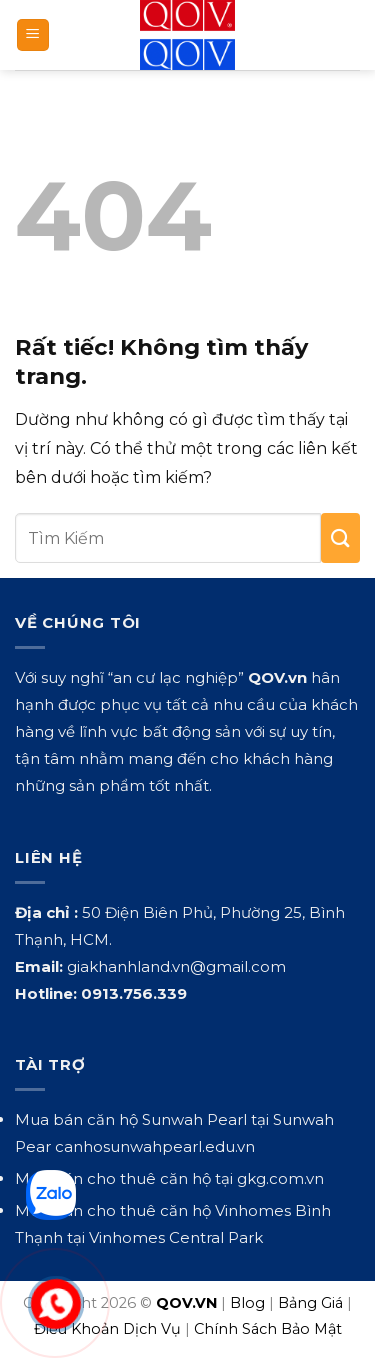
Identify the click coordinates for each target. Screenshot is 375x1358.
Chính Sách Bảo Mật (268, 1329)
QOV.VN (186, 1303)
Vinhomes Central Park (176, 1237)
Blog (247, 1303)
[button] (33, 35)
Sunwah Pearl (194, 1119)
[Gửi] (340, 538)
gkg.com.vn (280, 1178)
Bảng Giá (310, 1303)
